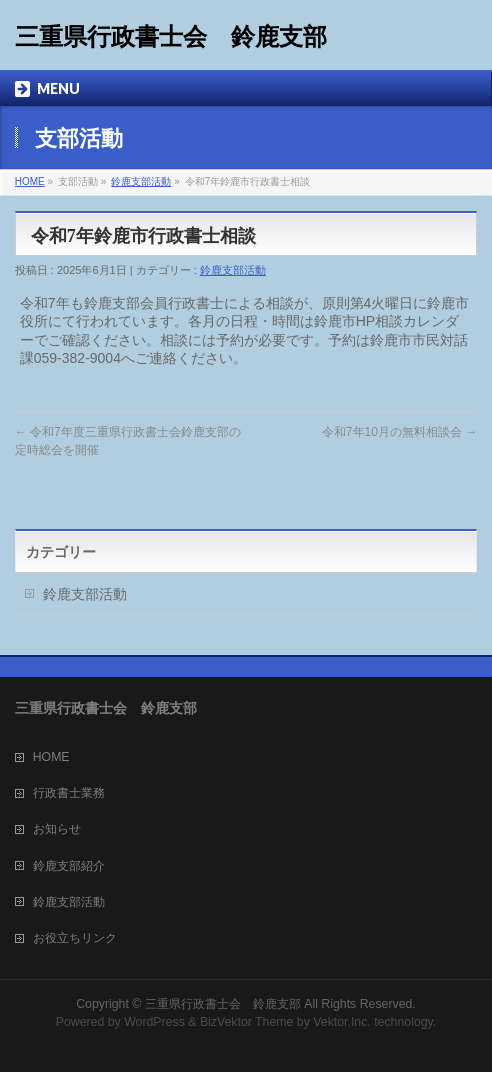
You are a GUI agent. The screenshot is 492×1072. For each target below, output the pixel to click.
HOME (30, 181)
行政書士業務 (69, 793)
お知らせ (57, 829)
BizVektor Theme (247, 1022)
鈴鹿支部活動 (141, 181)
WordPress (154, 1022)
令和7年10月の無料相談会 (399, 432)
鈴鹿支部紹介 (69, 866)
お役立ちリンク (75, 938)
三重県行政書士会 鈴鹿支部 (171, 37)
